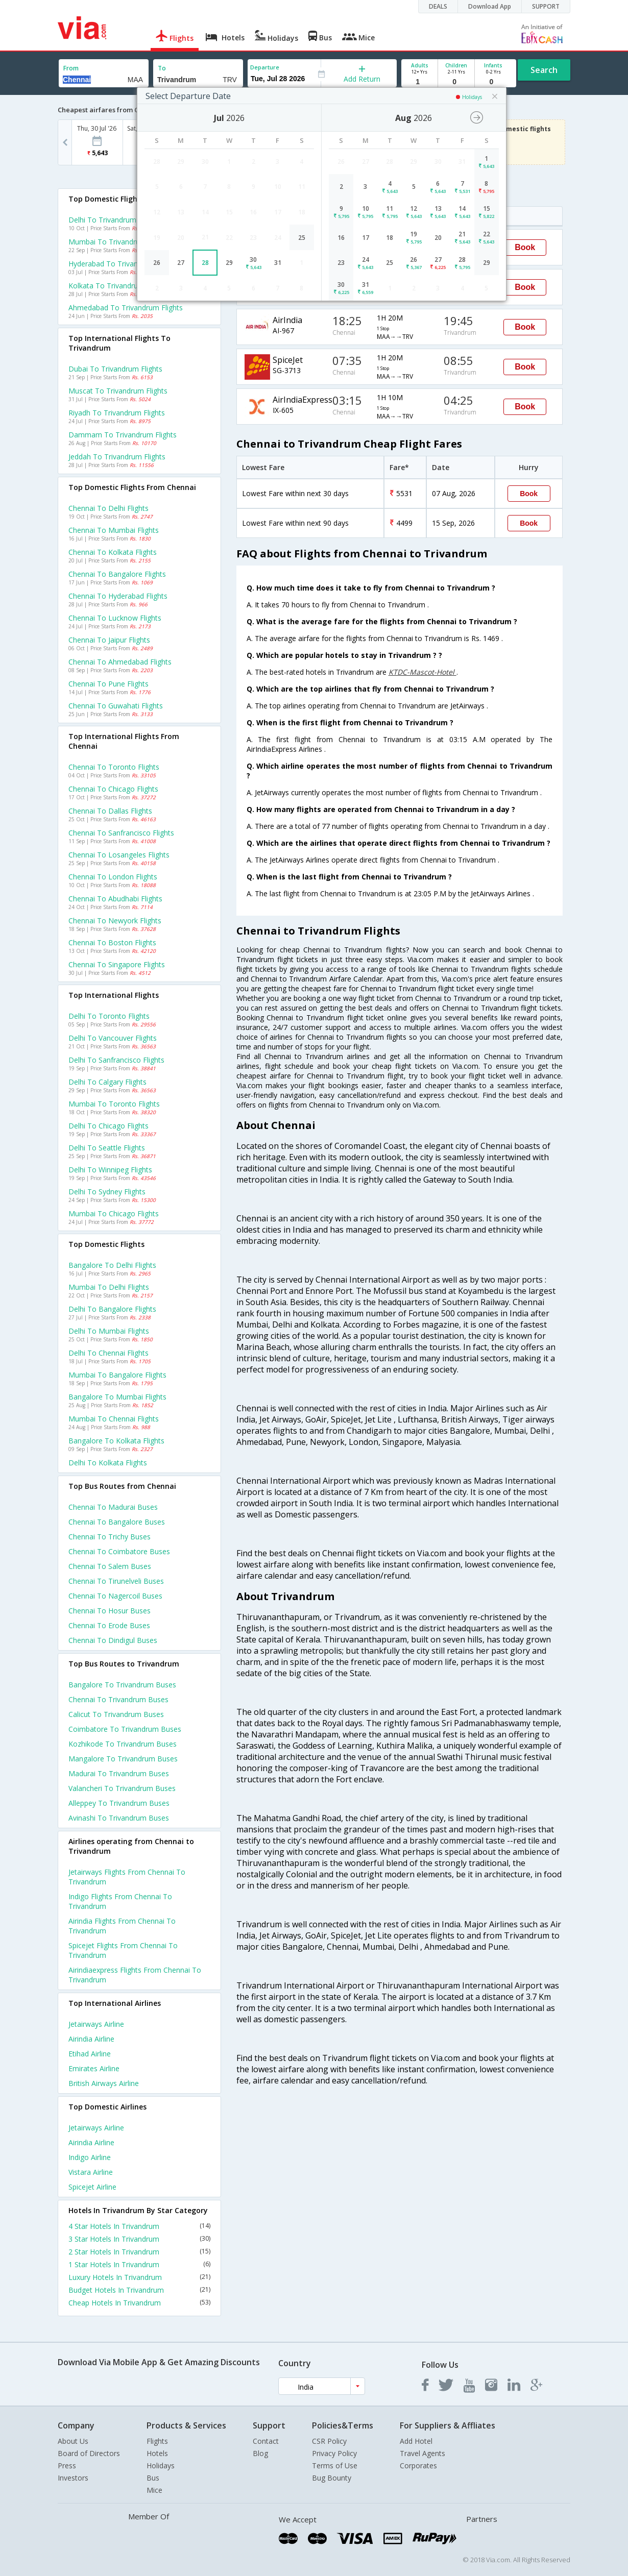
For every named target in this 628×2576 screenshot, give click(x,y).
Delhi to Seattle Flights (106, 1147)
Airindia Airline (91, 2039)
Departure (264, 67)
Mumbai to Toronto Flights (114, 1104)
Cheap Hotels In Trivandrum (139, 2303)
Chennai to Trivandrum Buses (118, 1699)
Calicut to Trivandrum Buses (116, 1714)
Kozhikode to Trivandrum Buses (122, 1744)
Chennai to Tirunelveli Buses (116, 1581)
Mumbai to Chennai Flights (113, 1419)
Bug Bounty (331, 2478)
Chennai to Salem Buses (109, 1566)
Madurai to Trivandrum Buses (118, 1773)
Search (544, 70)
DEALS (438, 6)
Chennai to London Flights (112, 876)
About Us (73, 2441)
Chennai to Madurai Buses (113, 1507)
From (71, 68)
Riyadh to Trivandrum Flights (116, 413)
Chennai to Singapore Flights (116, 964)
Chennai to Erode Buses (109, 1625)
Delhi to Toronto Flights (109, 1016)
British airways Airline (103, 2083)
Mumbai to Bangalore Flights (117, 1375)
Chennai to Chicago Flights (113, 789)
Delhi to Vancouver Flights (112, 1038)
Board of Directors (89, 2453)
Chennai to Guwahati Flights (115, 705)
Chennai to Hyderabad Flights (117, 596)
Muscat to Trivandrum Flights (117, 391)
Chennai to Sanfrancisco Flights (121, 833)
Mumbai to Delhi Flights (108, 1287)
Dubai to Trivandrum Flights (115, 369)
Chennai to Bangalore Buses (116, 1522)
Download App (489, 6)
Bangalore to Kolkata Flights (116, 1440)
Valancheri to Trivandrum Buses (122, 1788)
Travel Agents (422, 2453)
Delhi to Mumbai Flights (108, 1331)
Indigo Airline (89, 2157)
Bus (153, 2478)
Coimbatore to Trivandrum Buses (124, 1729)
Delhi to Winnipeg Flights (110, 1169)
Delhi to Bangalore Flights (112, 1309)
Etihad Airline (89, 2053)
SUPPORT (546, 6)
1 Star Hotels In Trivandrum (139, 2264)
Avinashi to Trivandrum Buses (118, 1818)
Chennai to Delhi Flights (108, 508)
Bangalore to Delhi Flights (112, 1265)
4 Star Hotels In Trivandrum (139, 2226)
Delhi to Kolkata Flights (107, 1462)
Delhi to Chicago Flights (108, 1126)
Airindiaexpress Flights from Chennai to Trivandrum (134, 1974)
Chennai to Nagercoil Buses (115, 1596)
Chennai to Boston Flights (112, 942)
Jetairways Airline (96, 2024)
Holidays (161, 2465)
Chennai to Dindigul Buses (112, 1640)
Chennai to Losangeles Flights (119, 855)
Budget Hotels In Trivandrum (139, 2290)
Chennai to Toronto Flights (113, 767)
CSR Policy (329, 2441)
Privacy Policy (334, 2453)
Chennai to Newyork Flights (114, 920)
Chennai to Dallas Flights (110, 811)
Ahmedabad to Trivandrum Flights (125, 307)
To (162, 68)
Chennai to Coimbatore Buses (119, 1551)
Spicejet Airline (92, 2187)
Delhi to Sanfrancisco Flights (116, 1060)
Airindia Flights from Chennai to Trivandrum (122, 1925)
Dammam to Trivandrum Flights (122, 434)
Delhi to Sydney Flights (107, 1191)
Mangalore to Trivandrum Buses (123, 1758)
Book (525, 247)
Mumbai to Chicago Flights (113, 1213)
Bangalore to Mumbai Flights (117, 1397)
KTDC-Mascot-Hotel (422, 672)
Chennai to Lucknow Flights (114, 618)
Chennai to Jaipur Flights (109, 640)
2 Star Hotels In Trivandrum (139, 2251)
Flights (157, 2441)
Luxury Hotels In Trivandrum (139, 2277)
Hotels (157, 2453)
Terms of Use (334, 2465)
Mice (154, 2490)
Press (67, 2465)
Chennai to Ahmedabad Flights (120, 662)
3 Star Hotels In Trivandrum (139, 2239)
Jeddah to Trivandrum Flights (116, 456)
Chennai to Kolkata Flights (112, 552)
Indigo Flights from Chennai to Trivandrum (120, 1901)
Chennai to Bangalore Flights (117, 574)
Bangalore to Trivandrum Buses (122, 1684)
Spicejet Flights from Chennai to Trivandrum (123, 1950)
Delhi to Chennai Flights (108, 1353)
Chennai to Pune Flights (108, 684)
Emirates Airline (93, 2068)
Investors (73, 2478)
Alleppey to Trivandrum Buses (119, 1803)
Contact (266, 2441)
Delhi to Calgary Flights (107, 1082)
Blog (260, 2453)
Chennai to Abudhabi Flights (115, 898)
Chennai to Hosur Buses (109, 1610)
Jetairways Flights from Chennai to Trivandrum (126, 1876)
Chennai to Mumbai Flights (113, 530)
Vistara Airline (90, 2172)
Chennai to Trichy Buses (109, 1536)
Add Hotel (416, 2441)
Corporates (418, 2465)
